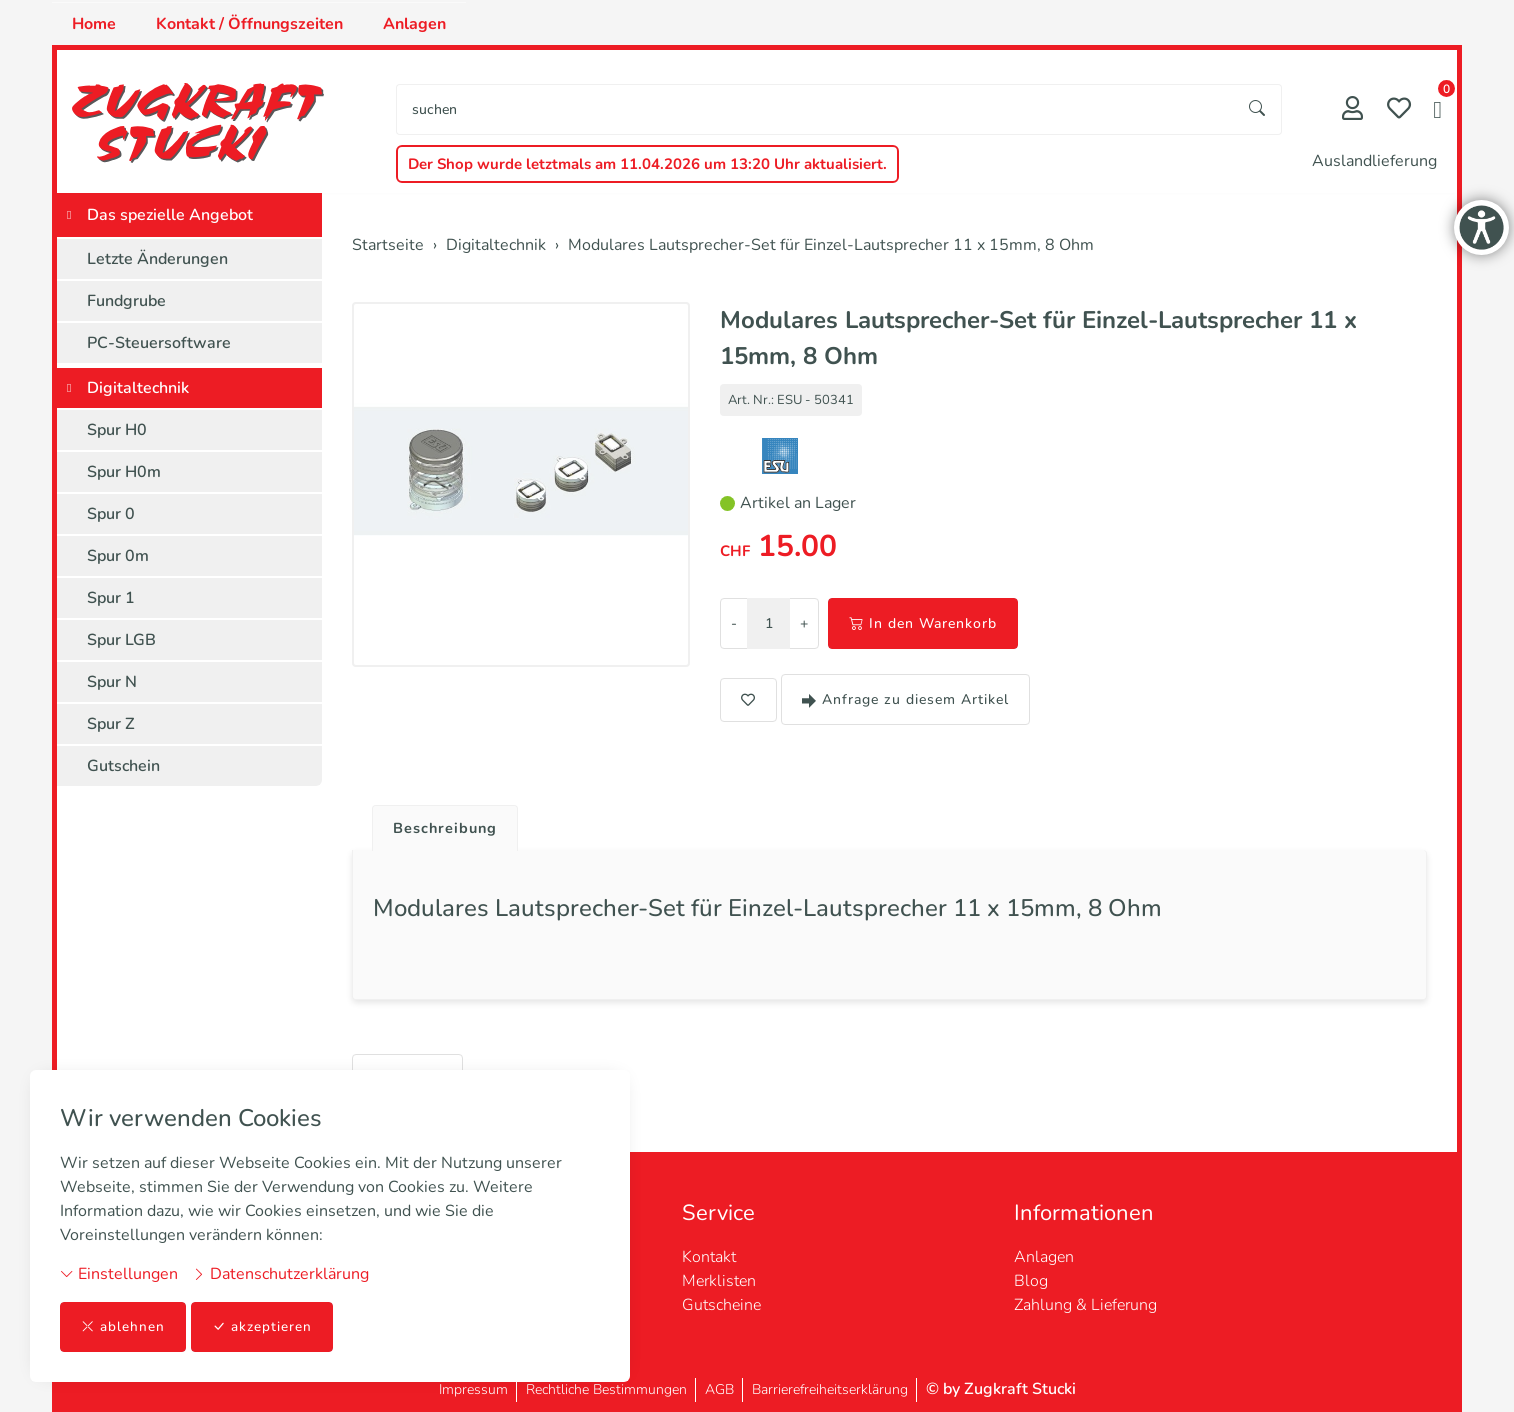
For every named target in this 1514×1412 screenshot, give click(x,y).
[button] (1437, 112)
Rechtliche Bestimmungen (606, 1389)
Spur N (112, 682)
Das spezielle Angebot (170, 215)
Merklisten (719, 1281)
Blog (1031, 1281)
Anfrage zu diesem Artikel (905, 699)
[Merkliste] (1399, 110)
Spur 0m (118, 556)
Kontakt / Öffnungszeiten (249, 24)
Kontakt (709, 1257)
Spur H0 (117, 430)
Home (94, 24)
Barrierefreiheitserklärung (830, 1389)
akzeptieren (264, 1326)
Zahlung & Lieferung (1085, 1305)
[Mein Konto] (1352, 110)
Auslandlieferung (1374, 161)
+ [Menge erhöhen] (804, 623)
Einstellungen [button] (119, 1273)
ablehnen (123, 1326)
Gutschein (123, 766)
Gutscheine (721, 1305)
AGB (719, 1389)
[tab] (442, 824)
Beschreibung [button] (450, 829)
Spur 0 (111, 514)
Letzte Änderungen (157, 259)
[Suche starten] (1258, 109)
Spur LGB (121, 640)
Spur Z (111, 724)
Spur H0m (124, 472)
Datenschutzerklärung (280, 1273)
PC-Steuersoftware (159, 343)
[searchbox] (815, 109)
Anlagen (414, 24)
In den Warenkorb (923, 623)
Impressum (473, 1389)
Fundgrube (126, 301)
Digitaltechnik (138, 388)
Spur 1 (111, 598)
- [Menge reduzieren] (734, 623)
